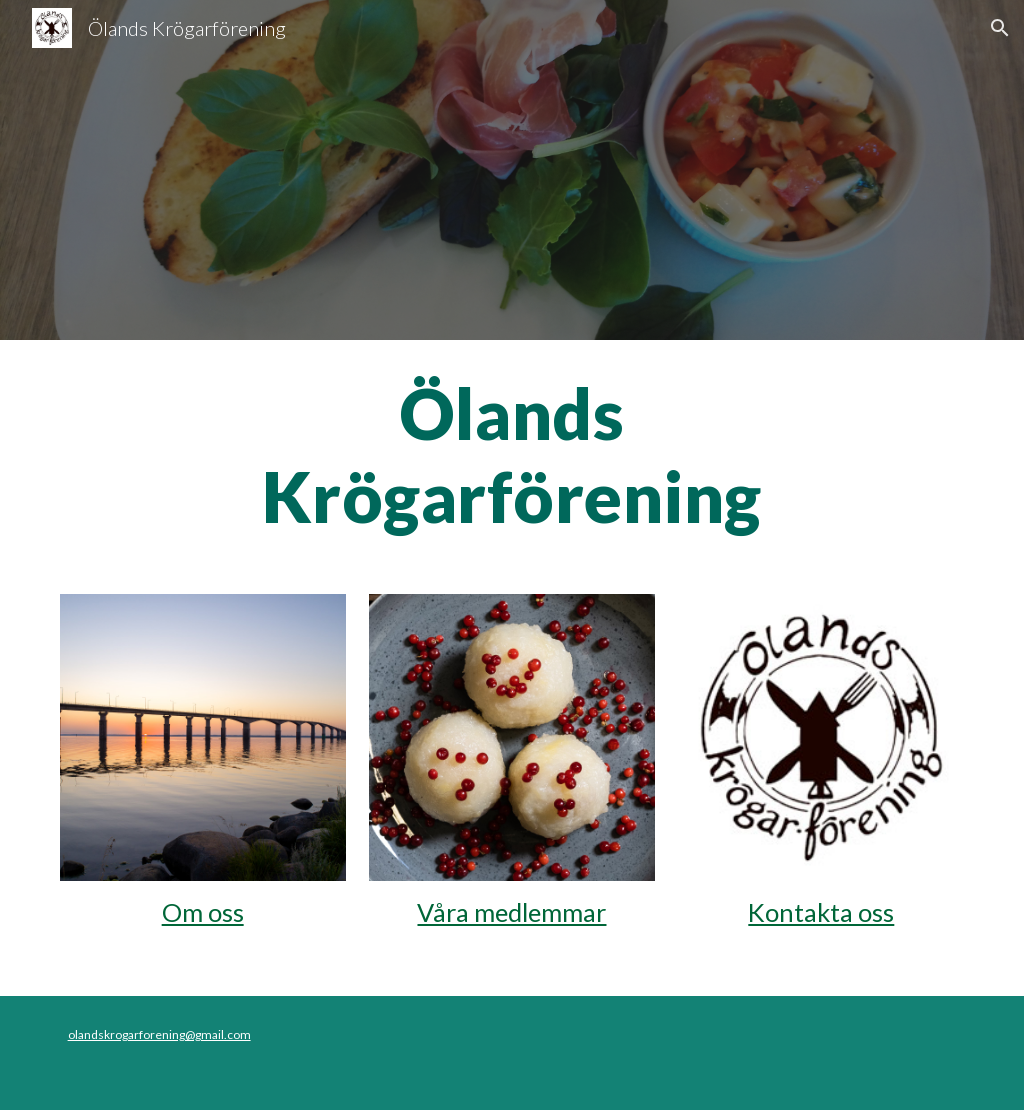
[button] (1000, 28)
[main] (511, 455)
